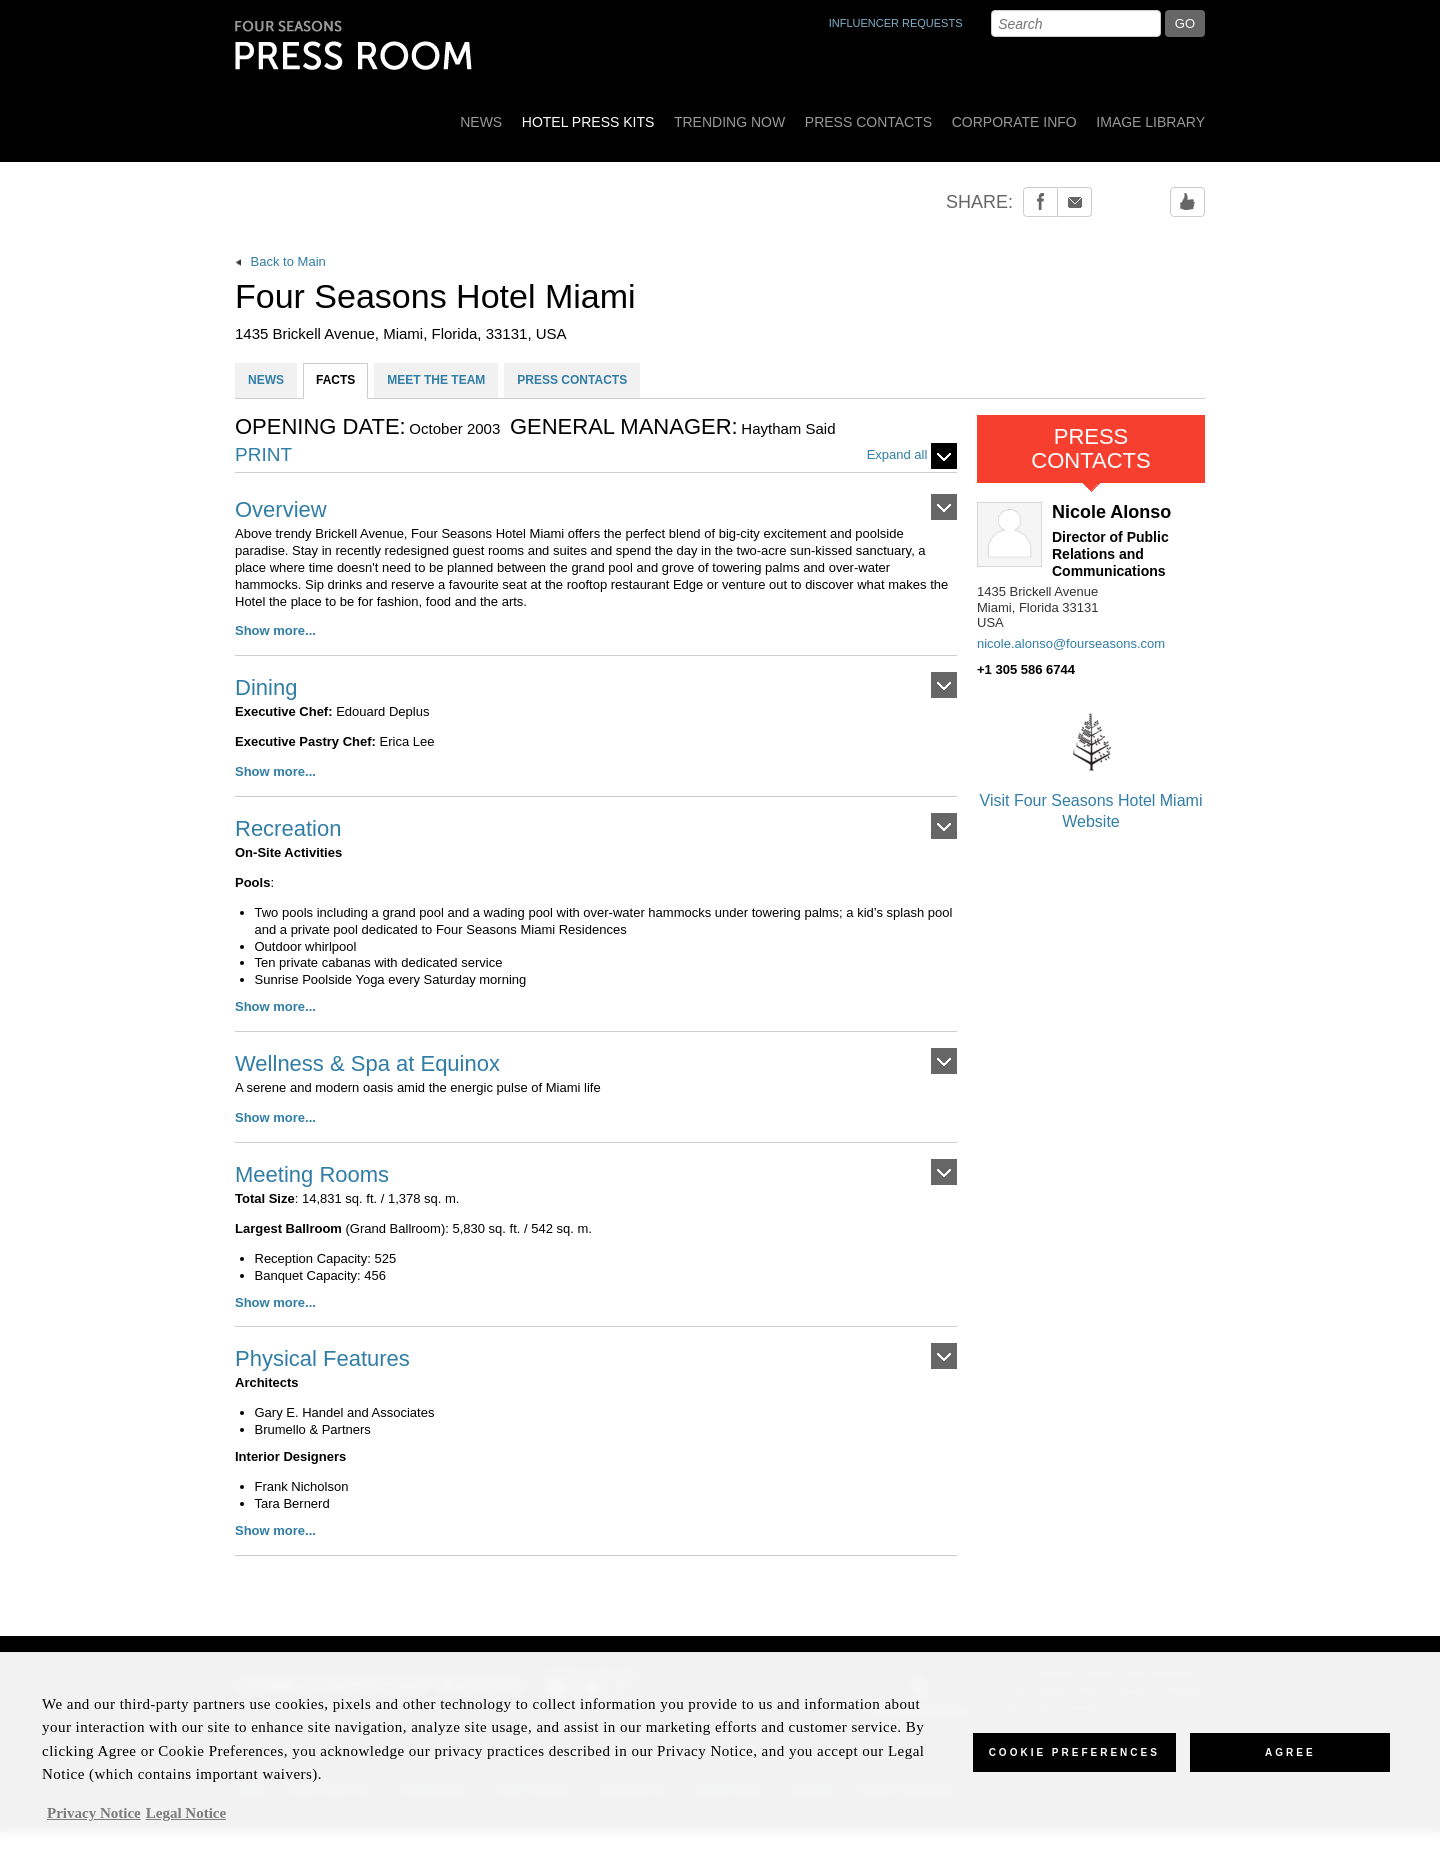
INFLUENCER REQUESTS (896, 23)
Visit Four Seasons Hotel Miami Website (1091, 766)
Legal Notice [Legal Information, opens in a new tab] (186, 1825)
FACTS (335, 380)
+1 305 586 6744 (1026, 669)
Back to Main (280, 261)
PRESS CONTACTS (572, 380)
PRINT (263, 455)
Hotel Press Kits (588, 122)
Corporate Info (1014, 122)
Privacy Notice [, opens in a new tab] (94, 1825)
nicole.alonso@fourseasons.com (1071, 643)
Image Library (1150, 122)
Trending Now (729, 122)
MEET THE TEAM (436, 380)
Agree (1290, 1764)
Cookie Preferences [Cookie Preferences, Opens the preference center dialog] (1074, 1764)
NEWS (266, 380)
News (481, 122)
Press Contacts (868, 122)
